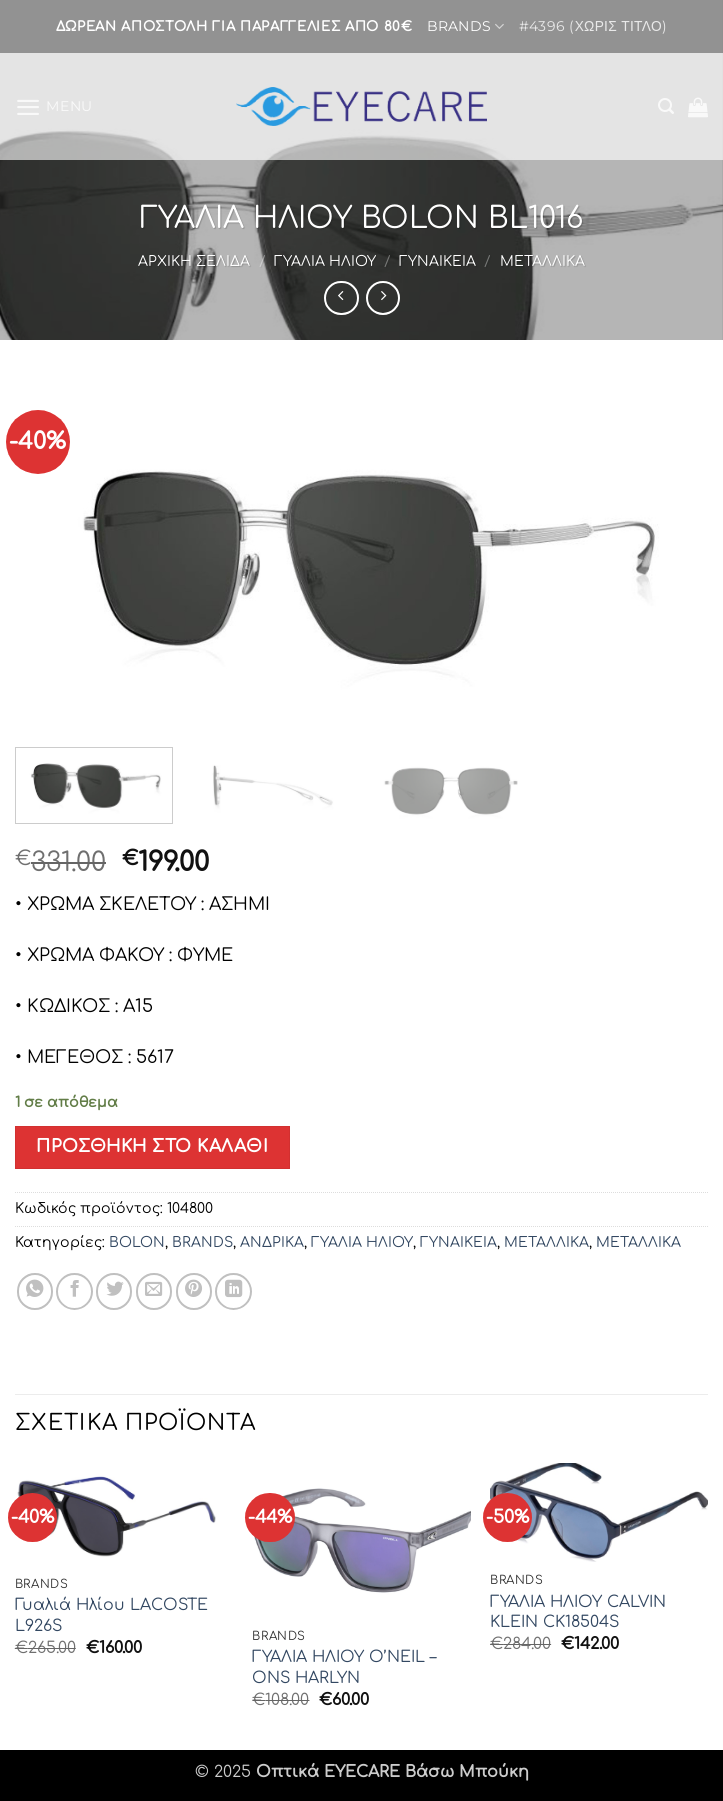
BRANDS (465, 26)
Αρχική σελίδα (194, 261)
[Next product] (341, 298)
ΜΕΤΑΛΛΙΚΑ (542, 261)
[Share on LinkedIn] (233, 1291)
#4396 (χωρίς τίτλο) (593, 26)
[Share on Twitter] (114, 1291)
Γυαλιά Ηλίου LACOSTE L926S (111, 1615)
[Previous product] (383, 298)
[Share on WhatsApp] (35, 1291)
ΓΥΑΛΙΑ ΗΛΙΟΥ (325, 261)
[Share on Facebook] (74, 1291)
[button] (54, 106)
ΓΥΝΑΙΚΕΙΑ (437, 261)
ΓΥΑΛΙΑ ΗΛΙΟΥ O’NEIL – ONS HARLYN (344, 1667)
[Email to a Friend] (154, 1291)
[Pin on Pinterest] (194, 1291)
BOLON (137, 1242)
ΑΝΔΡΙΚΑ (272, 1242)
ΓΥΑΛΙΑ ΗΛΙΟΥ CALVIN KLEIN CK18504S (578, 1612)
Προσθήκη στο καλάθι (152, 1146)
